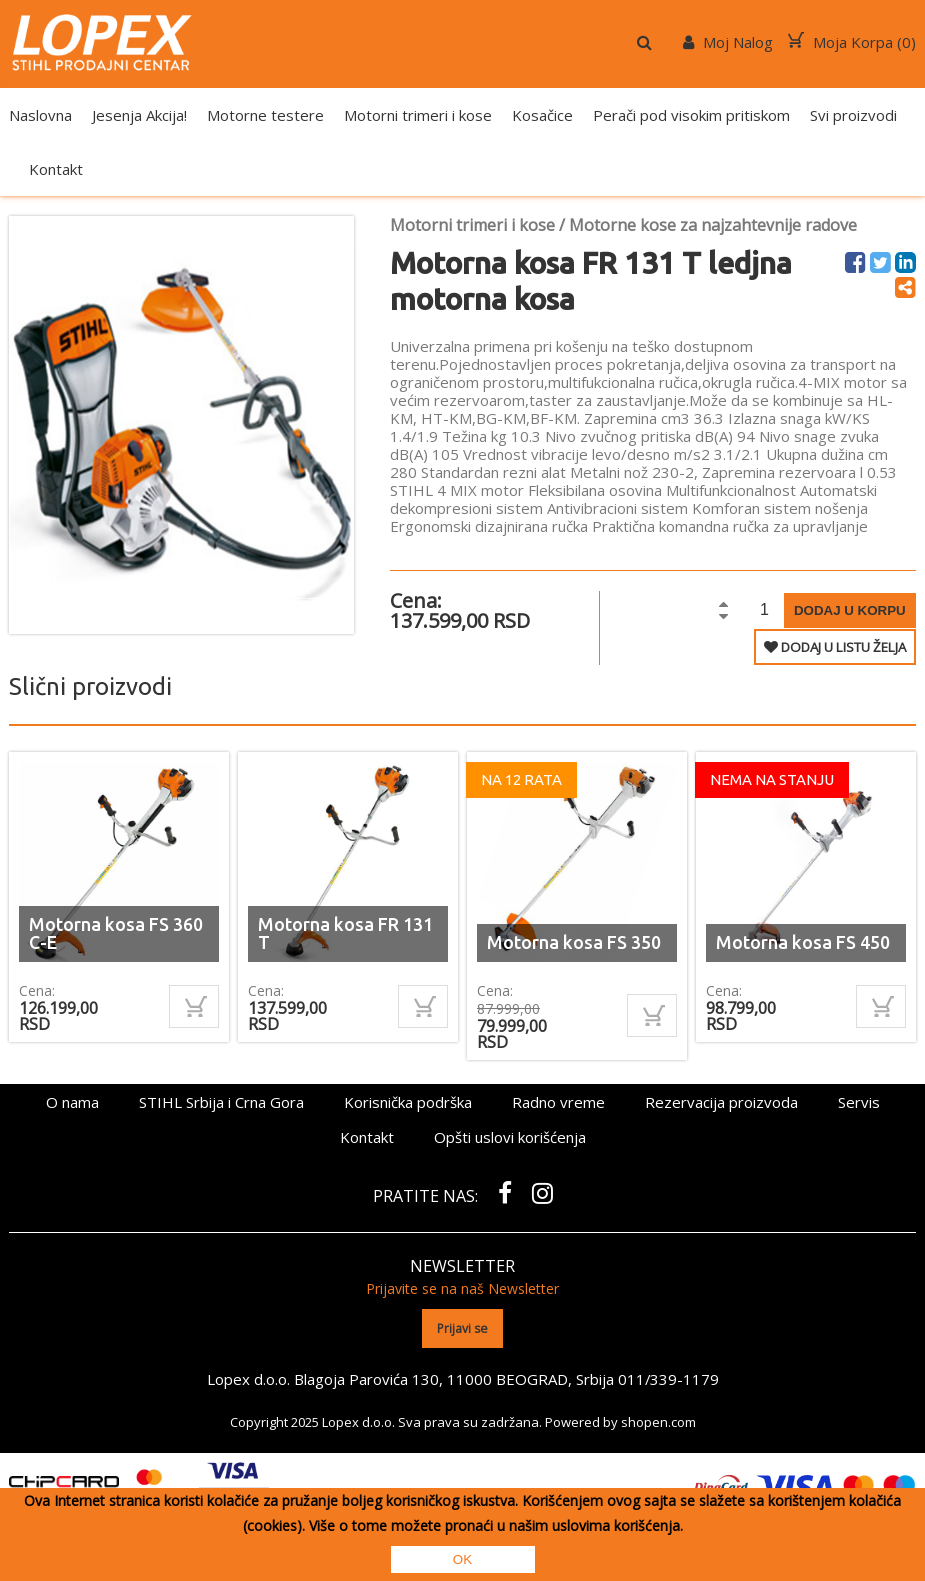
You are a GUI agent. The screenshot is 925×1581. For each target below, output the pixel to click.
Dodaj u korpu (850, 610)
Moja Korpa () (852, 42)
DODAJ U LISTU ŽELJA (835, 647)
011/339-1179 (668, 1378)
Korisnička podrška (408, 1102)
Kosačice (542, 115)
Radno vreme (558, 1102)
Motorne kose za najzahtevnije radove (713, 225)
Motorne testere (265, 115)
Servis (859, 1102)
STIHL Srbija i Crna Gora (221, 1102)
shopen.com (658, 1421)
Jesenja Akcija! (139, 115)
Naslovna (40, 115)
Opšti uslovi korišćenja (510, 1137)
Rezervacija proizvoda (721, 1102)
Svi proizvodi (853, 115)
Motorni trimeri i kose (418, 115)
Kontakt (56, 169)
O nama (72, 1102)
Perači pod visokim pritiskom (691, 115)
